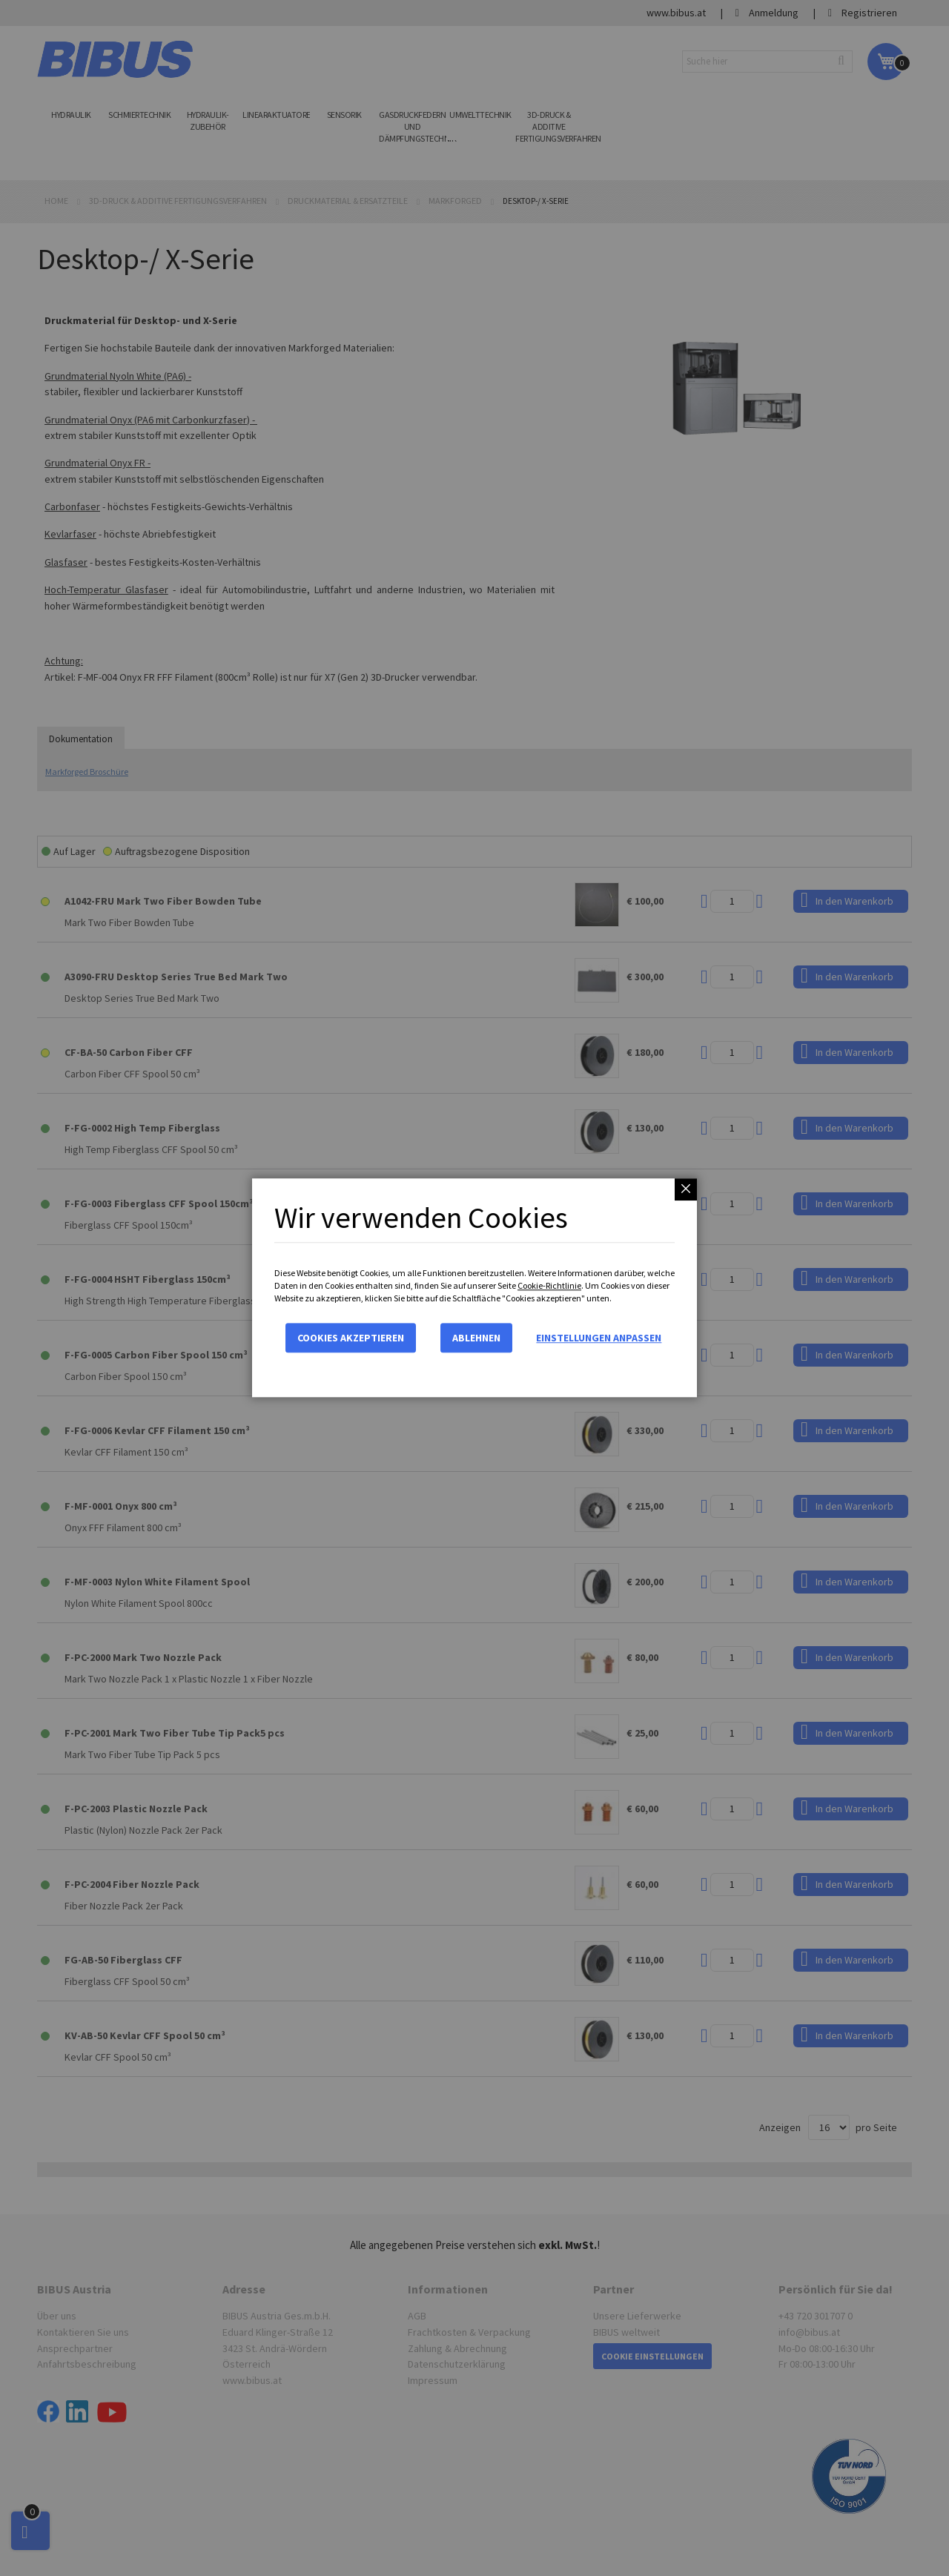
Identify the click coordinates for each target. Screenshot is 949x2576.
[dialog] (474, 1288)
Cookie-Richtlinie (549, 1285)
